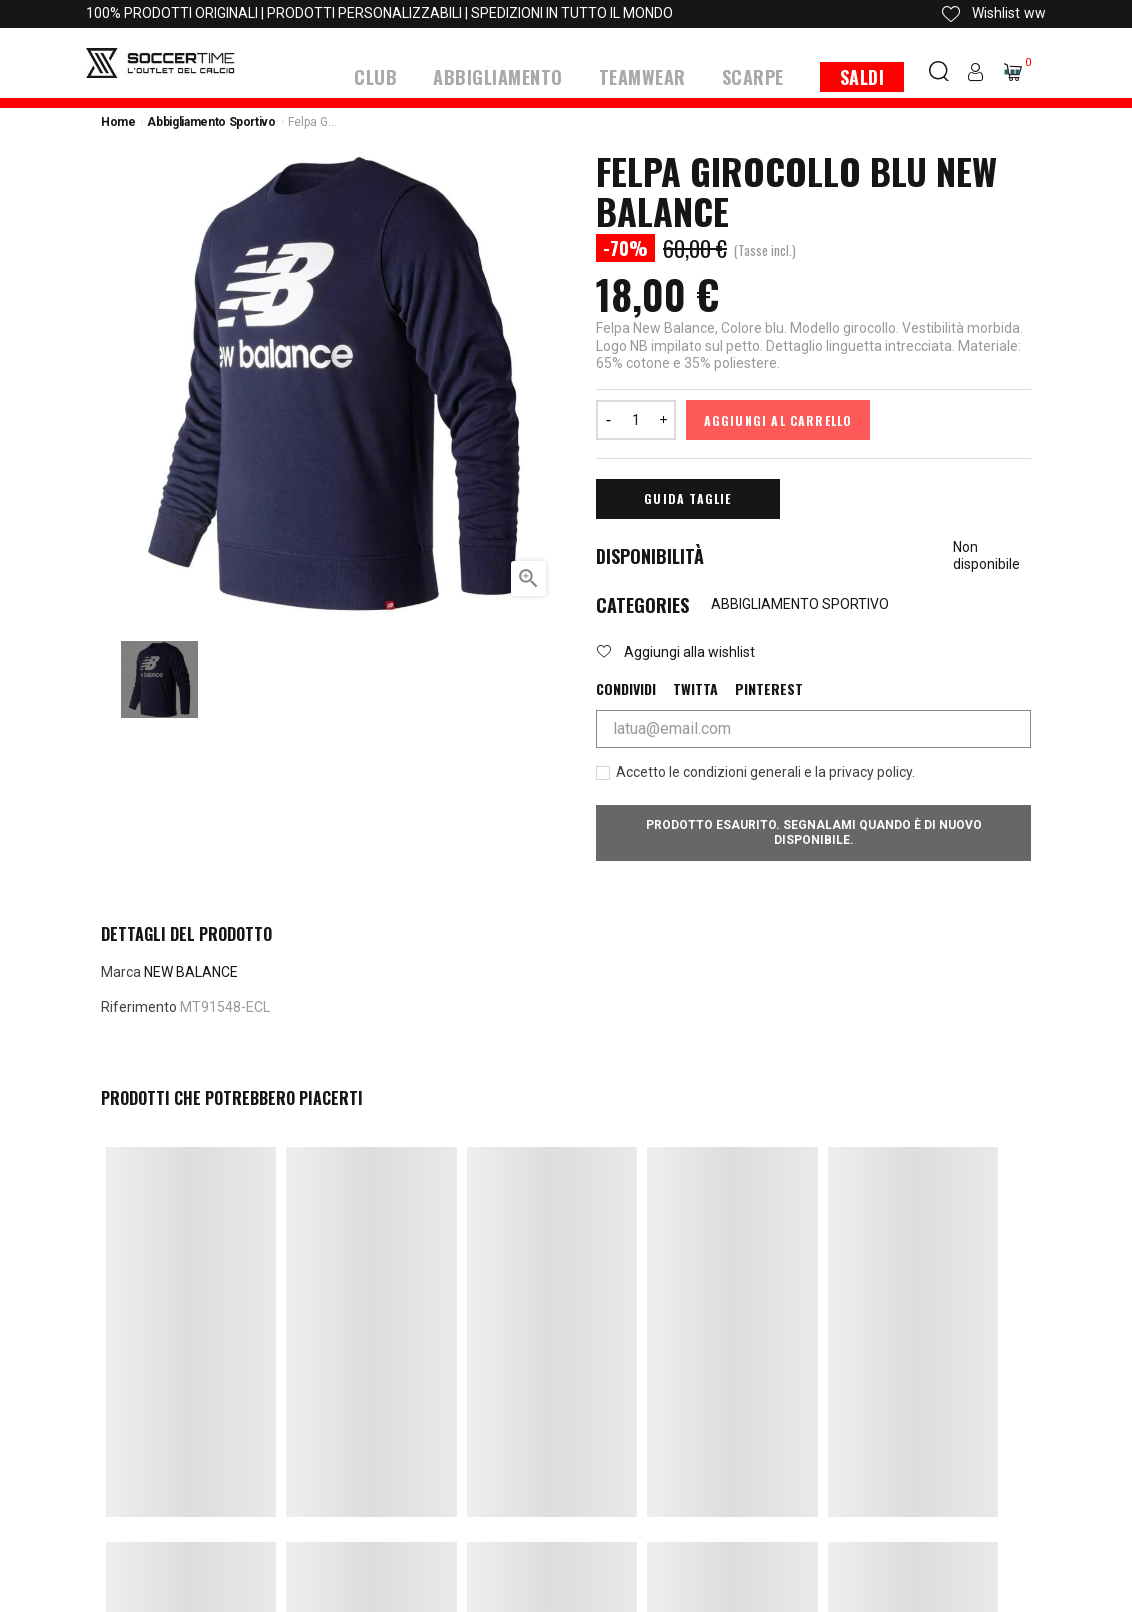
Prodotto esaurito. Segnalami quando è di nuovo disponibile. (814, 831)
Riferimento (139, 1006)
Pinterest (769, 688)
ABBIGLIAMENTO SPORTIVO (800, 603)
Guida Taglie (687, 497)
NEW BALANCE (191, 971)
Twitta (695, 688)
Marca (121, 971)
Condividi (626, 688)
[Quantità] (636, 419)
